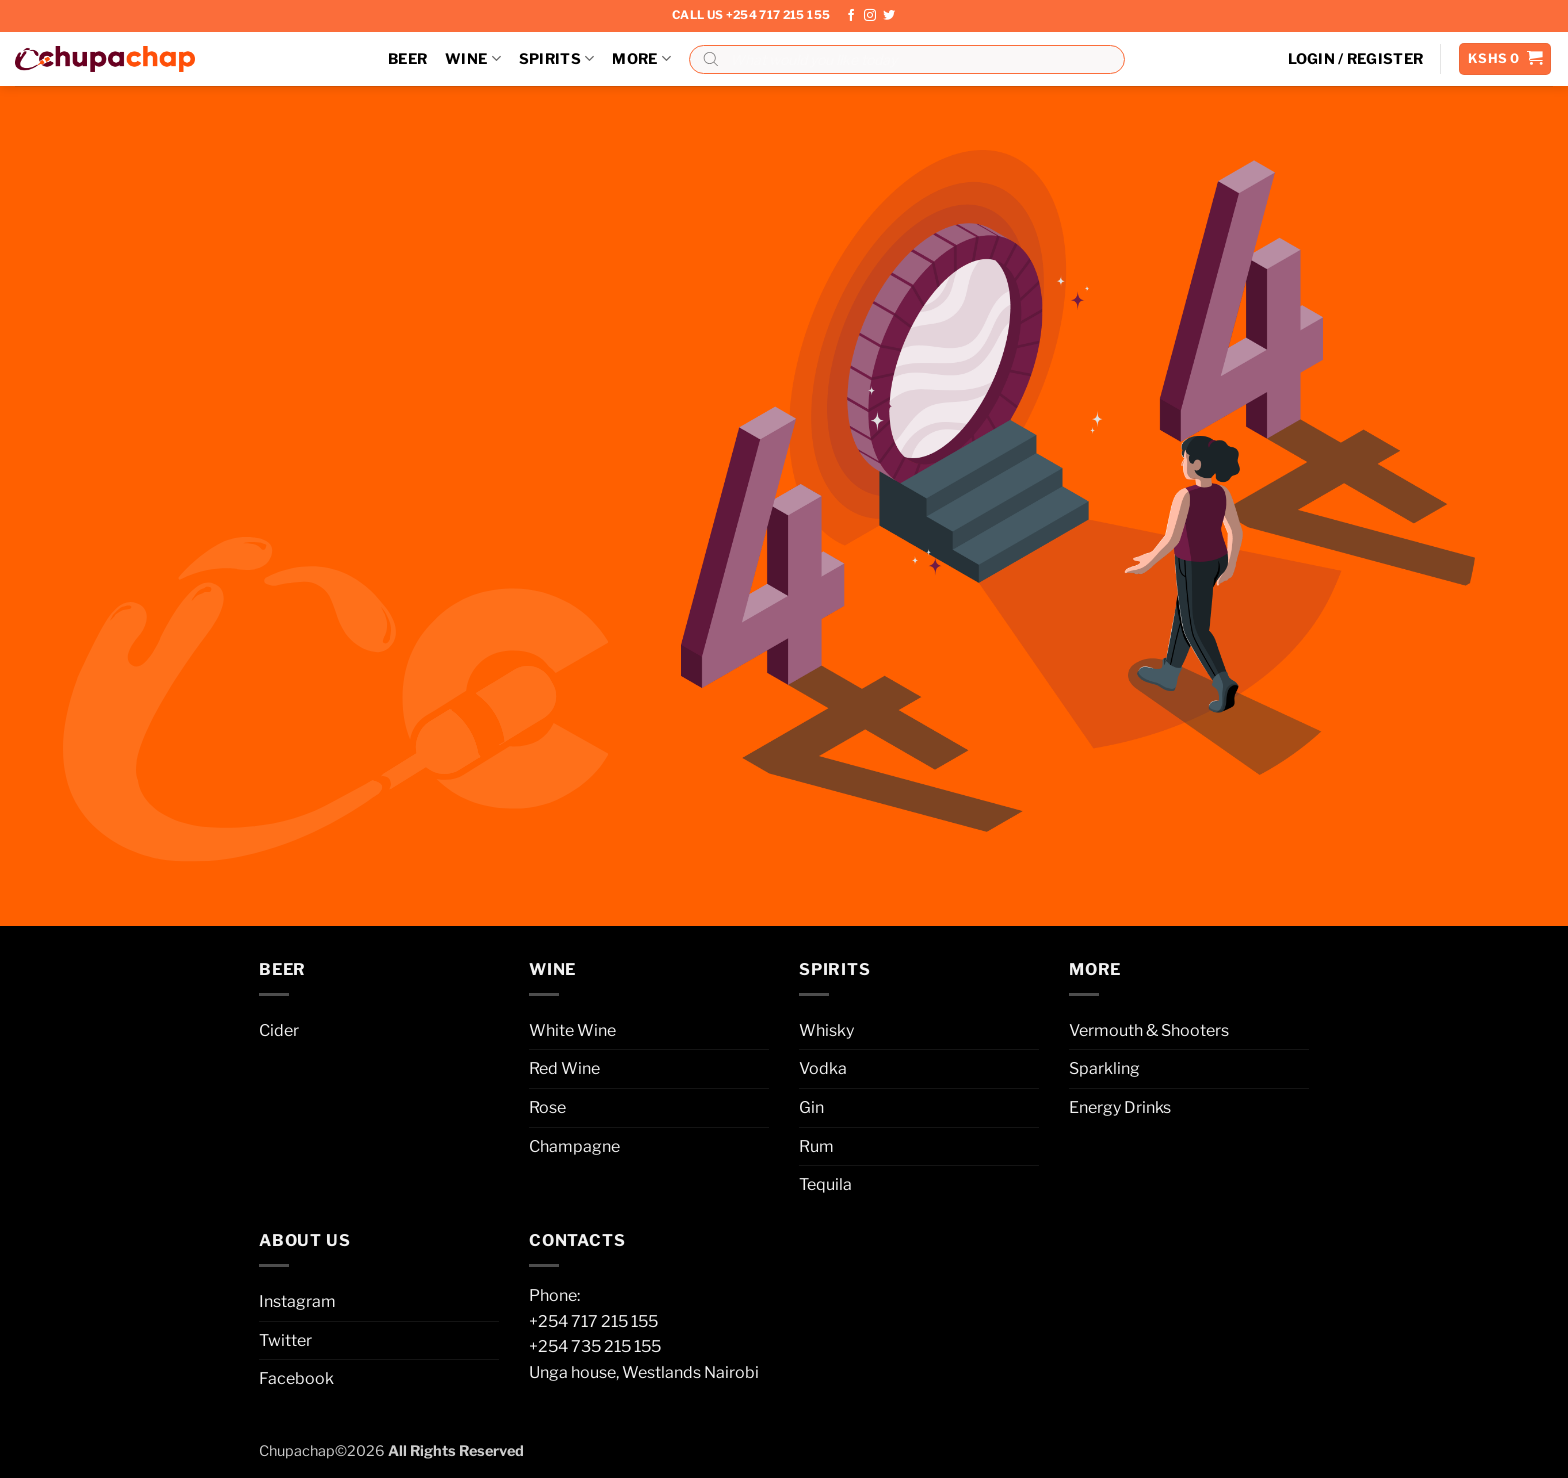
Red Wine (564, 1068)
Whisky (826, 1030)
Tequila (825, 1184)
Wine (473, 58)
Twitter (285, 1340)
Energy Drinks (1120, 1107)
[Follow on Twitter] (889, 16)
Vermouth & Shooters (1149, 1030)
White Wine (572, 1030)
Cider (279, 1030)
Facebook (296, 1378)
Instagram (297, 1301)
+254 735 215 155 (595, 1346)
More (641, 58)
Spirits (557, 58)
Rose (547, 1107)
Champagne (574, 1146)
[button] (1356, 59)
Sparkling (1104, 1068)
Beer (407, 59)
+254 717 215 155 (593, 1321)
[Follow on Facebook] (851, 16)
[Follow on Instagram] (870, 16)
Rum (816, 1146)
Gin (811, 1107)
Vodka (823, 1068)
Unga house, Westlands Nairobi (644, 1372)
